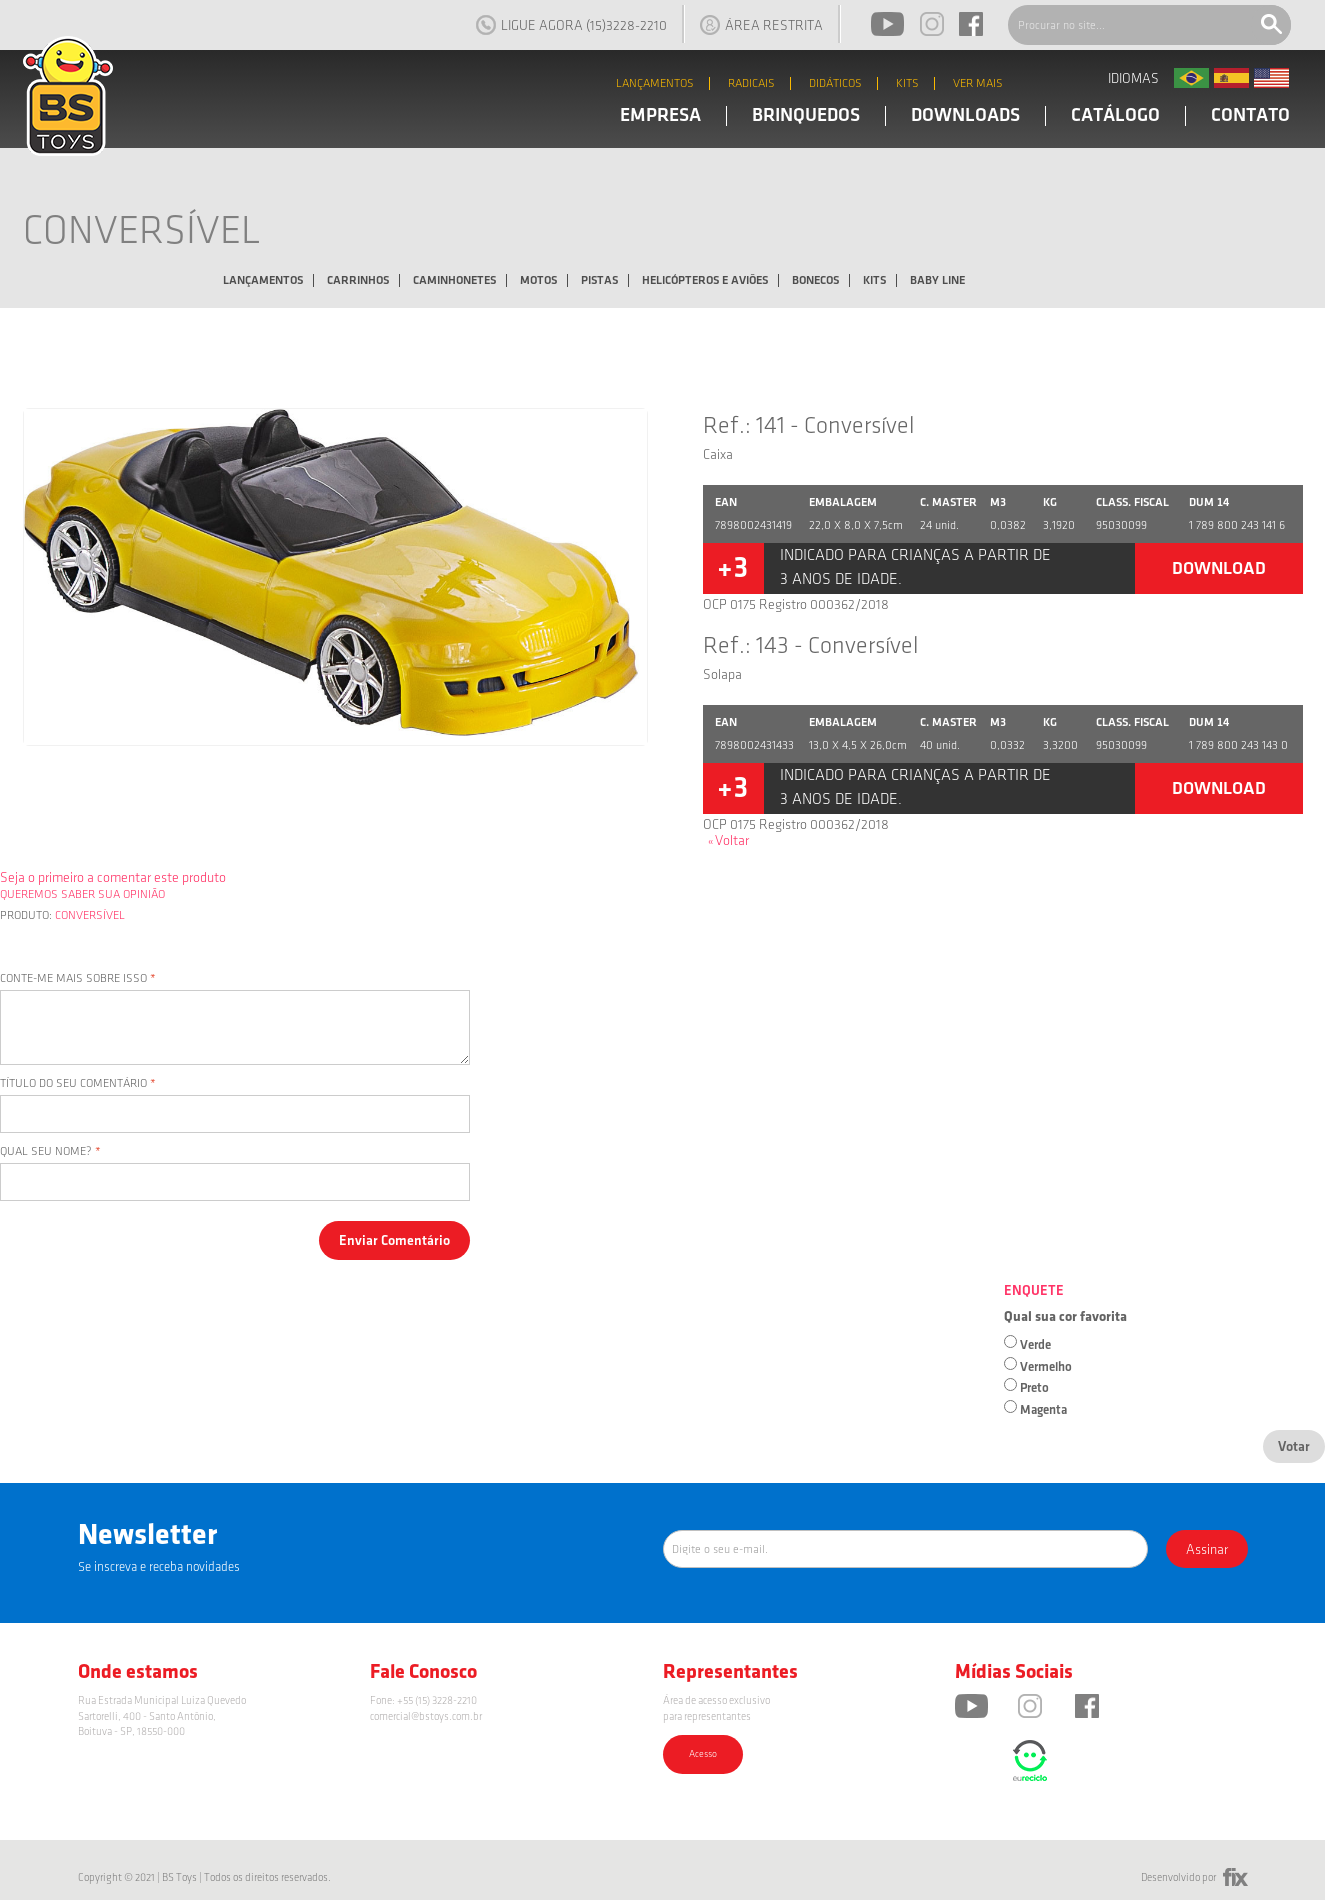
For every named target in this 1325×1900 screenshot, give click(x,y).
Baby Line (937, 280)
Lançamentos (263, 280)
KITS (907, 83)
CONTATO (1250, 115)
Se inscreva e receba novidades (159, 1567)
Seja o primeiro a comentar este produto (113, 877)
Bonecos (815, 280)
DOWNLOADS (965, 115)
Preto (1034, 1388)
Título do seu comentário (73, 1083)
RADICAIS (751, 83)
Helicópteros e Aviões (705, 280)
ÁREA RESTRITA (761, 25)
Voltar (728, 840)
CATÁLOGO (1115, 115)
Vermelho (1046, 1367)
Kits (874, 280)
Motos (538, 280)
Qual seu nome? (46, 1151)
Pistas (599, 280)
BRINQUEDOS (806, 115)
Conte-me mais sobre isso (73, 978)
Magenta (1043, 1410)
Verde (1035, 1345)
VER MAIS (978, 83)
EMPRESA (660, 115)
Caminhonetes (454, 280)
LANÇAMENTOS (655, 83)
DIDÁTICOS (835, 83)
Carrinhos (358, 280)
